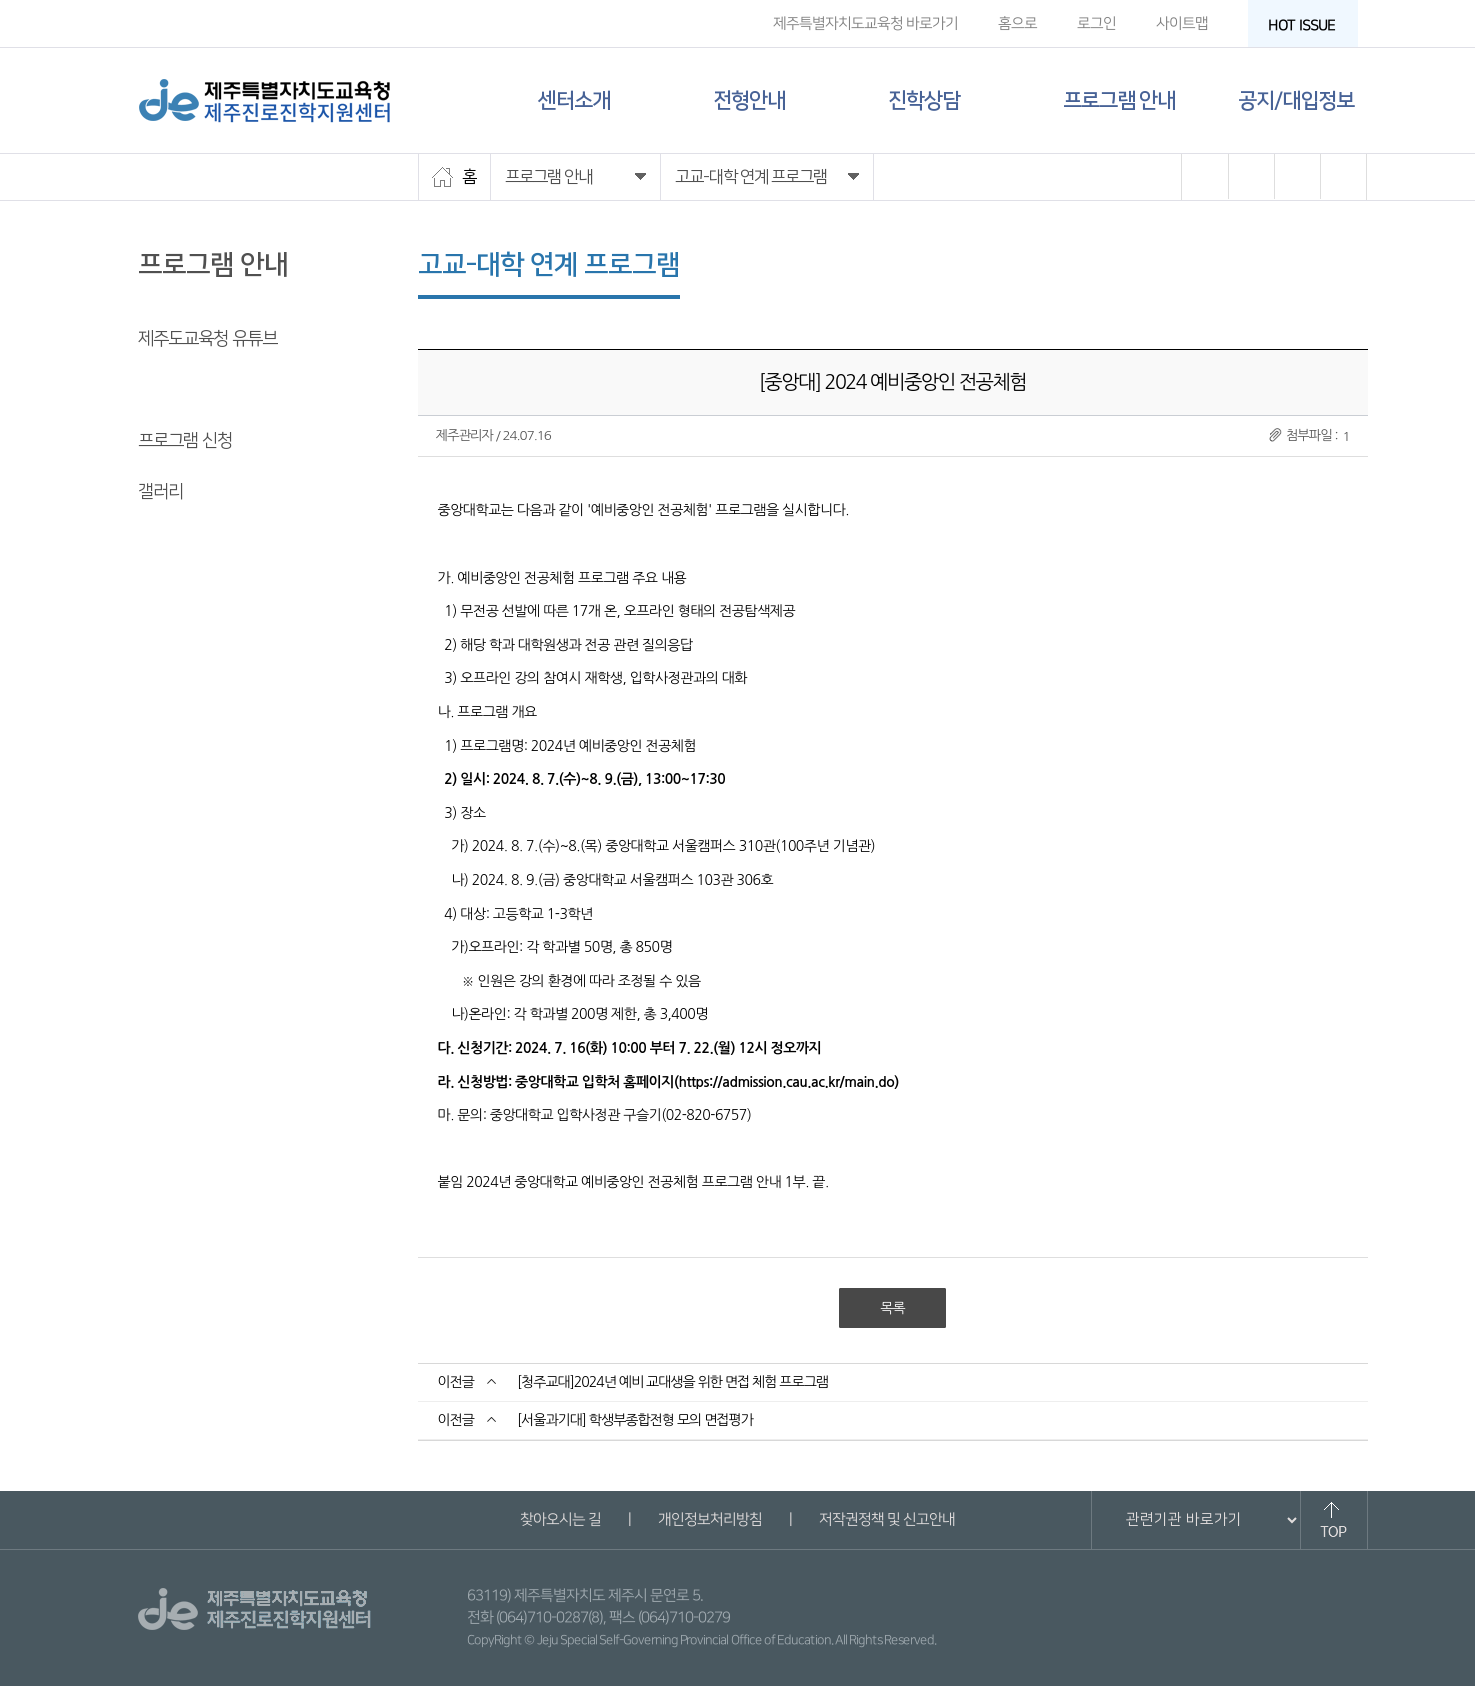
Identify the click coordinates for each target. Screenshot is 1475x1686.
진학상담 (924, 100)
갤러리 (160, 492)
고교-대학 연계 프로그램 (220, 390)
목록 (892, 1308)
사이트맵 (1181, 23)
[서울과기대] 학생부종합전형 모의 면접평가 (635, 1420)
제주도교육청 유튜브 (207, 339)
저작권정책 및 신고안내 (887, 1519)
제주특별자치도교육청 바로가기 (864, 23)
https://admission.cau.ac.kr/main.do (786, 1082)
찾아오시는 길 (560, 1519)
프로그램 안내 (1119, 100)
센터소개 (574, 100)
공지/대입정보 (1296, 100)
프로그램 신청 (185, 441)
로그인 (1095, 23)
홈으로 (1016, 23)
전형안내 (749, 100)
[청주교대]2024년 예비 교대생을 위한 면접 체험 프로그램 (672, 1382)
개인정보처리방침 (710, 1519)
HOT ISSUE (1307, 25)
